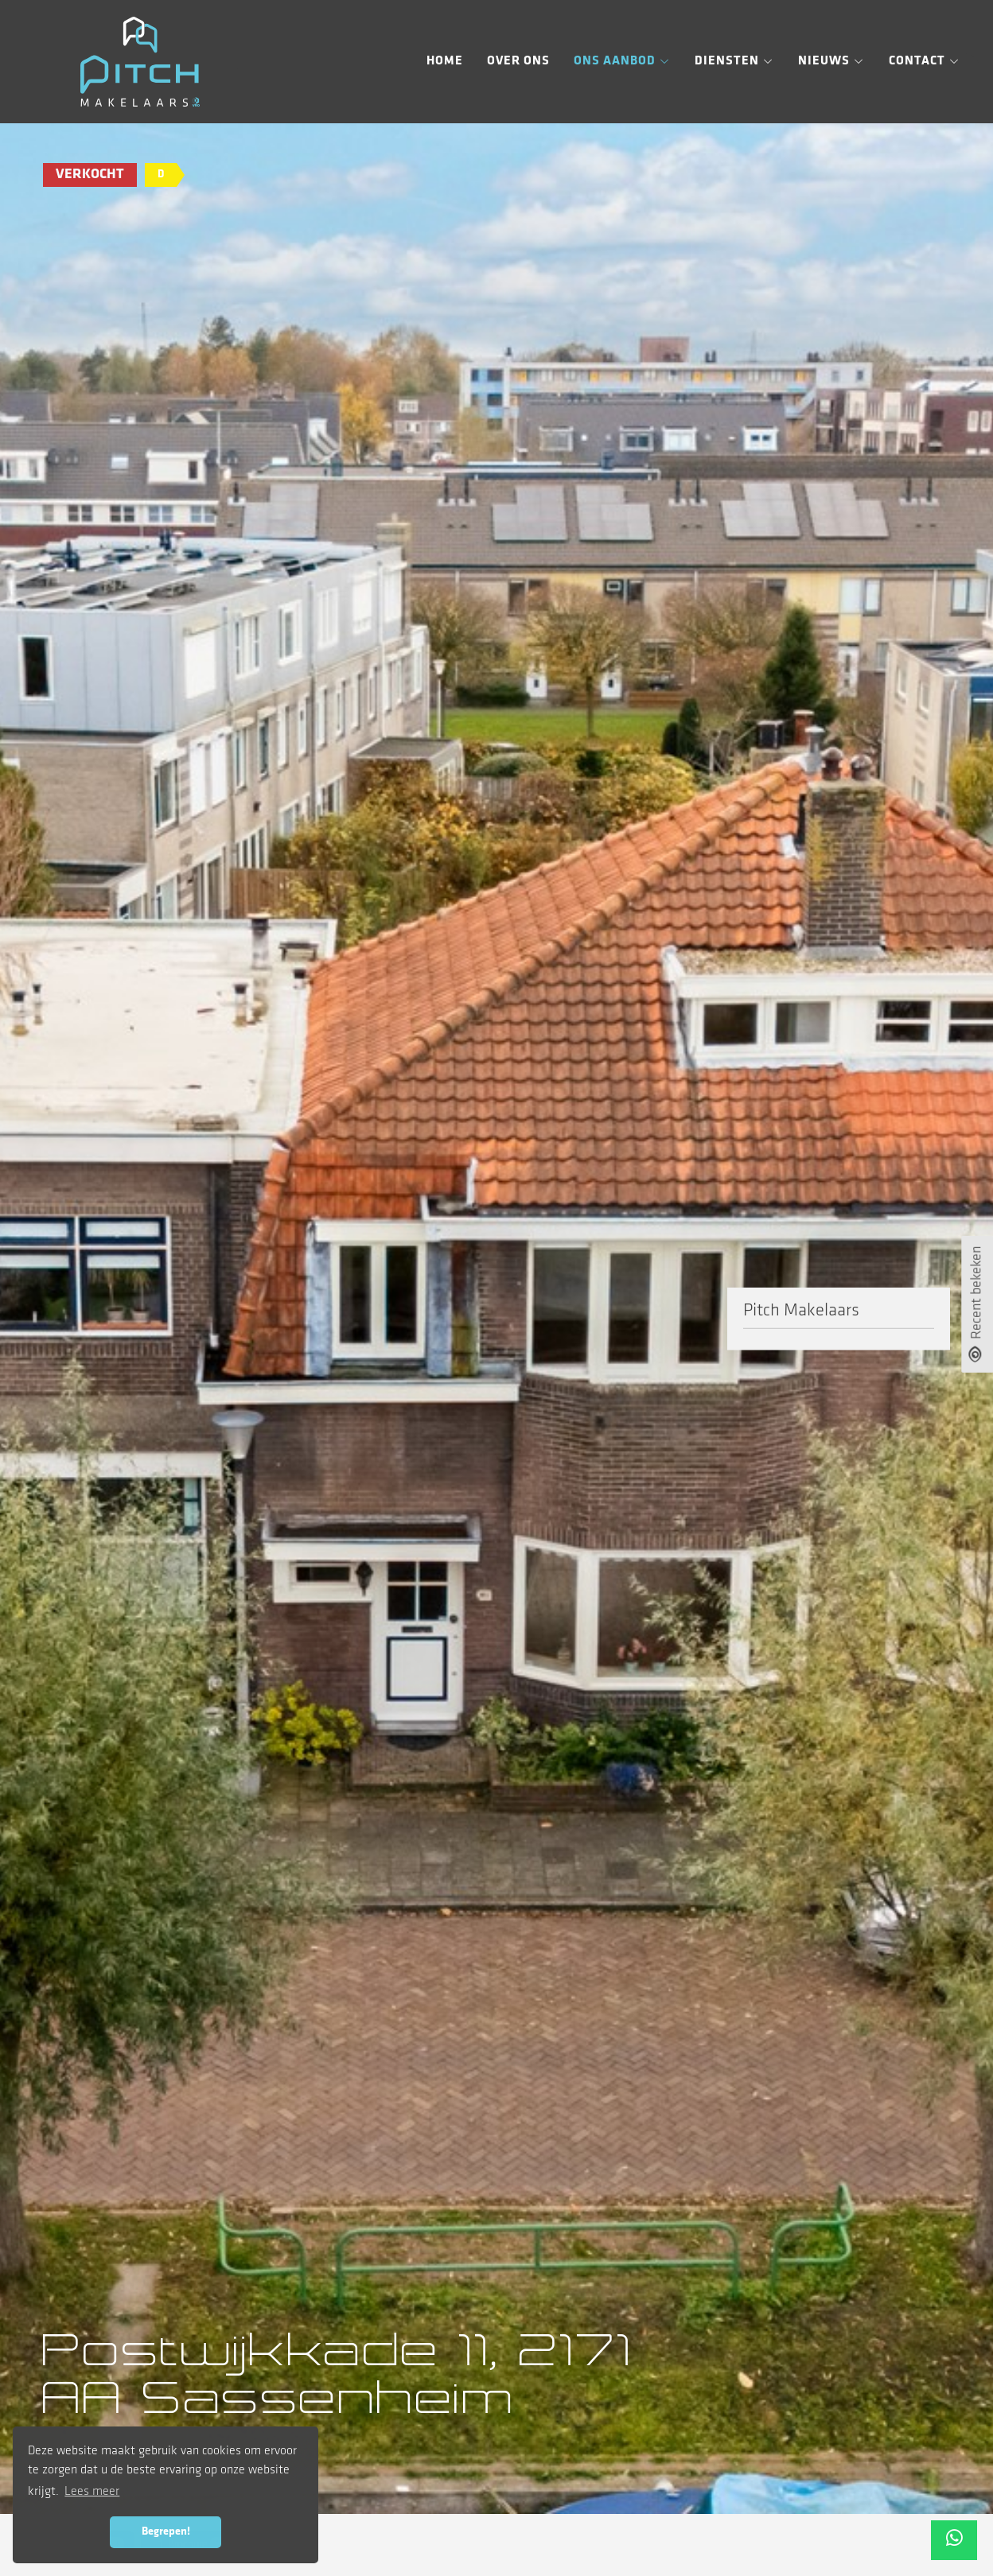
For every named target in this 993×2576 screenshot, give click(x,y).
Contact (924, 61)
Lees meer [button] (91, 2491)
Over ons (518, 61)
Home (444, 61)
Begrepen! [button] (166, 2532)
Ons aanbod (622, 61)
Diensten (734, 61)
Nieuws (831, 61)
